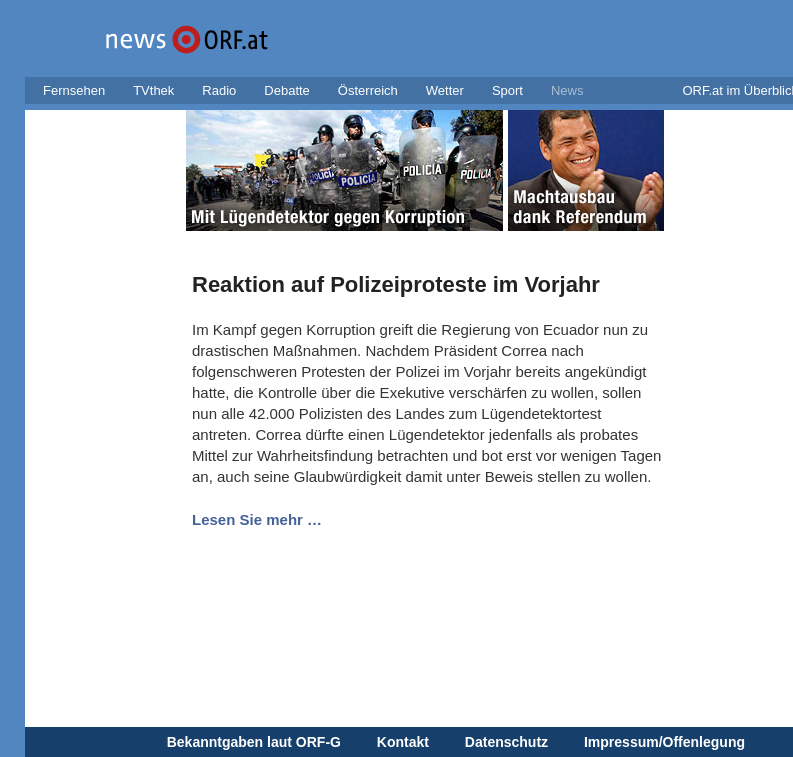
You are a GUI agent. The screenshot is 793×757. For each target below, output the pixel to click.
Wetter (445, 90)
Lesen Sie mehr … (257, 519)
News (567, 90)
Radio (219, 90)
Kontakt (403, 742)
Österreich (368, 90)
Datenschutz (506, 742)
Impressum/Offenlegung (664, 742)
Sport (507, 90)
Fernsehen (74, 90)
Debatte (287, 90)
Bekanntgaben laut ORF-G (254, 742)
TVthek (153, 90)
